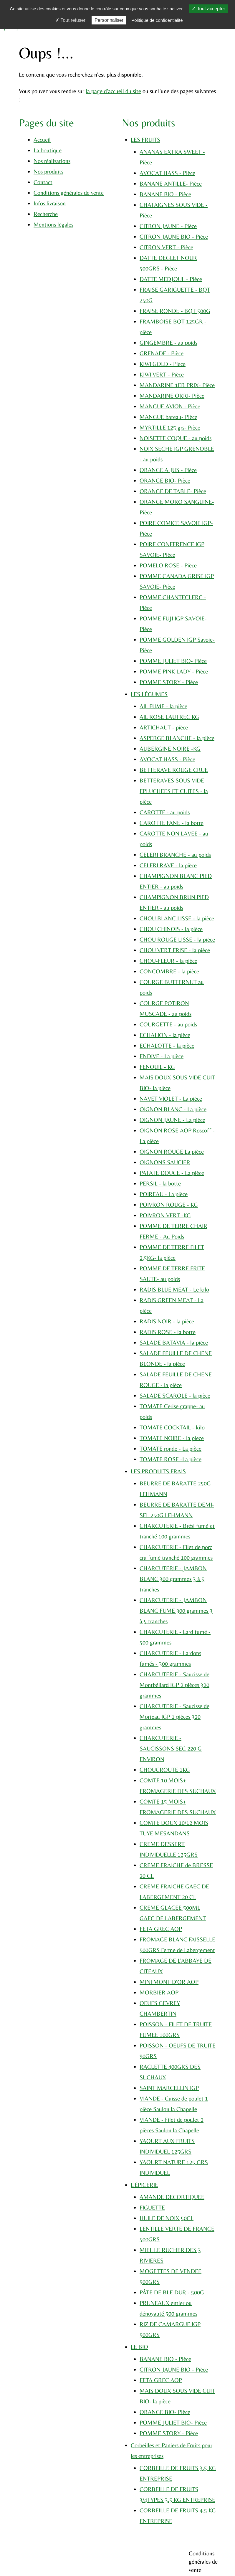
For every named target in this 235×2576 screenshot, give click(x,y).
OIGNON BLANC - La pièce (173, 1109)
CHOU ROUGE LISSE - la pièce (177, 939)
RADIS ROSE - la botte (168, 1331)
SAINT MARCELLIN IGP (169, 2087)
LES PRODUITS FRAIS (158, 1471)
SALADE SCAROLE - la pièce (175, 1395)
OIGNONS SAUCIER (165, 1162)
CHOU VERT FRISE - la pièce (175, 950)
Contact (43, 182)
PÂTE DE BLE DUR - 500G (172, 2292)
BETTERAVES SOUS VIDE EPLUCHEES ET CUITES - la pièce (174, 791)
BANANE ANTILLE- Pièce (171, 183)
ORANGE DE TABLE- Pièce (173, 491)
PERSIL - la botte (160, 1183)
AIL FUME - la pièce (163, 706)
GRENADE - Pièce (161, 353)
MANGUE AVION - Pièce (170, 406)
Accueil (42, 139)
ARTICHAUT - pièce (164, 727)
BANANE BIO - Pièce (165, 194)
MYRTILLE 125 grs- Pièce (170, 427)
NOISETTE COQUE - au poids (175, 438)
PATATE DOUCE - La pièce (172, 1172)
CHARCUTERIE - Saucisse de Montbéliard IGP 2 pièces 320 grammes (174, 1685)
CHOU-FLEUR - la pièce (168, 960)
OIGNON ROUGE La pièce (172, 1151)
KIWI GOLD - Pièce (163, 363)
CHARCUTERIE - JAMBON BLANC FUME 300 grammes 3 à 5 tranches (176, 1610)
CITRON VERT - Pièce (166, 247)
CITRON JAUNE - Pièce (168, 225)
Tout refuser (70, 20)
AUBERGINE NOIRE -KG (170, 748)
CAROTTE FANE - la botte (171, 822)
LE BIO (139, 2346)
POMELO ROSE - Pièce (168, 565)
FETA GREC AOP (161, 1928)
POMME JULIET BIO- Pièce (173, 660)
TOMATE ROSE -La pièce (170, 1459)
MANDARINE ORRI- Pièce (172, 395)
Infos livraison (50, 203)
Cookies (89, 2566)
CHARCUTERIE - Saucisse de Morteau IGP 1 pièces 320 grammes (174, 1716)
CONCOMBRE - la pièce (169, 971)
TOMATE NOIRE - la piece (172, 1437)
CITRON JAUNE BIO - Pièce (174, 236)
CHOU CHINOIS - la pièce (171, 928)
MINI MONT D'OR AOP (169, 1981)
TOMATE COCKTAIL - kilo (172, 1427)
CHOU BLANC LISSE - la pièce (177, 918)
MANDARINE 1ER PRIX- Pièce (177, 385)
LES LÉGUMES (149, 694)
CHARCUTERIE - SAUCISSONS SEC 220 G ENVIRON (171, 1748)
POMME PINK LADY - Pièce (174, 671)
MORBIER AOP (159, 1992)
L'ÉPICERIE (144, 2184)
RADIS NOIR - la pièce (167, 1321)
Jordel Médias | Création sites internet (128, 2555)
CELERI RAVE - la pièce (168, 865)
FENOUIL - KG (157, 1066)
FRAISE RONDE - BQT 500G (175, 310)
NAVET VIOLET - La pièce (171, 1098)
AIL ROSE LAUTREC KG (169, 716)
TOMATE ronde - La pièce (170, 1448)
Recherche (46, 213)
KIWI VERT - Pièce (162, 374)
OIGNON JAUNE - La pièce (172, 1119)
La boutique (48, 150)
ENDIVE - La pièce (161, 1056)
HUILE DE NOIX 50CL (166, 2218)
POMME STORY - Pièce (169, 681)
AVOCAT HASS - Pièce (167, 172)
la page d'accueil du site (113, 90)
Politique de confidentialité (157, 20)
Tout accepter (208, 8)
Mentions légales (53, 224)
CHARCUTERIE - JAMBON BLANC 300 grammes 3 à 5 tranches (173, 1579)
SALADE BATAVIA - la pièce (174, 1342)
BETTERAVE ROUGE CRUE (174, 769)
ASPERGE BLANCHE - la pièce (177, 737)
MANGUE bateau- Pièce (168, 416)
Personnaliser (109, 20)
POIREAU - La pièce (164, 1193)
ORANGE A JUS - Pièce (168, 469)
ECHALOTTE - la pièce (167, 1045)
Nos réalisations (52, 160)
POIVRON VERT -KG (165, 1215)
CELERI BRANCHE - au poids (175, 854)
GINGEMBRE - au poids (168, 342)
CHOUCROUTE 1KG (165, 1769)
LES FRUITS (145, 139)
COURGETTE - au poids (168, 1024)
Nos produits (48, 171)
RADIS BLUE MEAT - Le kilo (174, 1289)
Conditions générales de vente (69, 192)
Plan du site (110, 2566)
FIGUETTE (152, 2207)
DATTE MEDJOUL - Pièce (171, 278)
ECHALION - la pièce (165, 1034)
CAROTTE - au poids (165, 812)
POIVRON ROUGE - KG (169, 1204)
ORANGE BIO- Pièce (165, 480)
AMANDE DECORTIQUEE (172, 2196)
